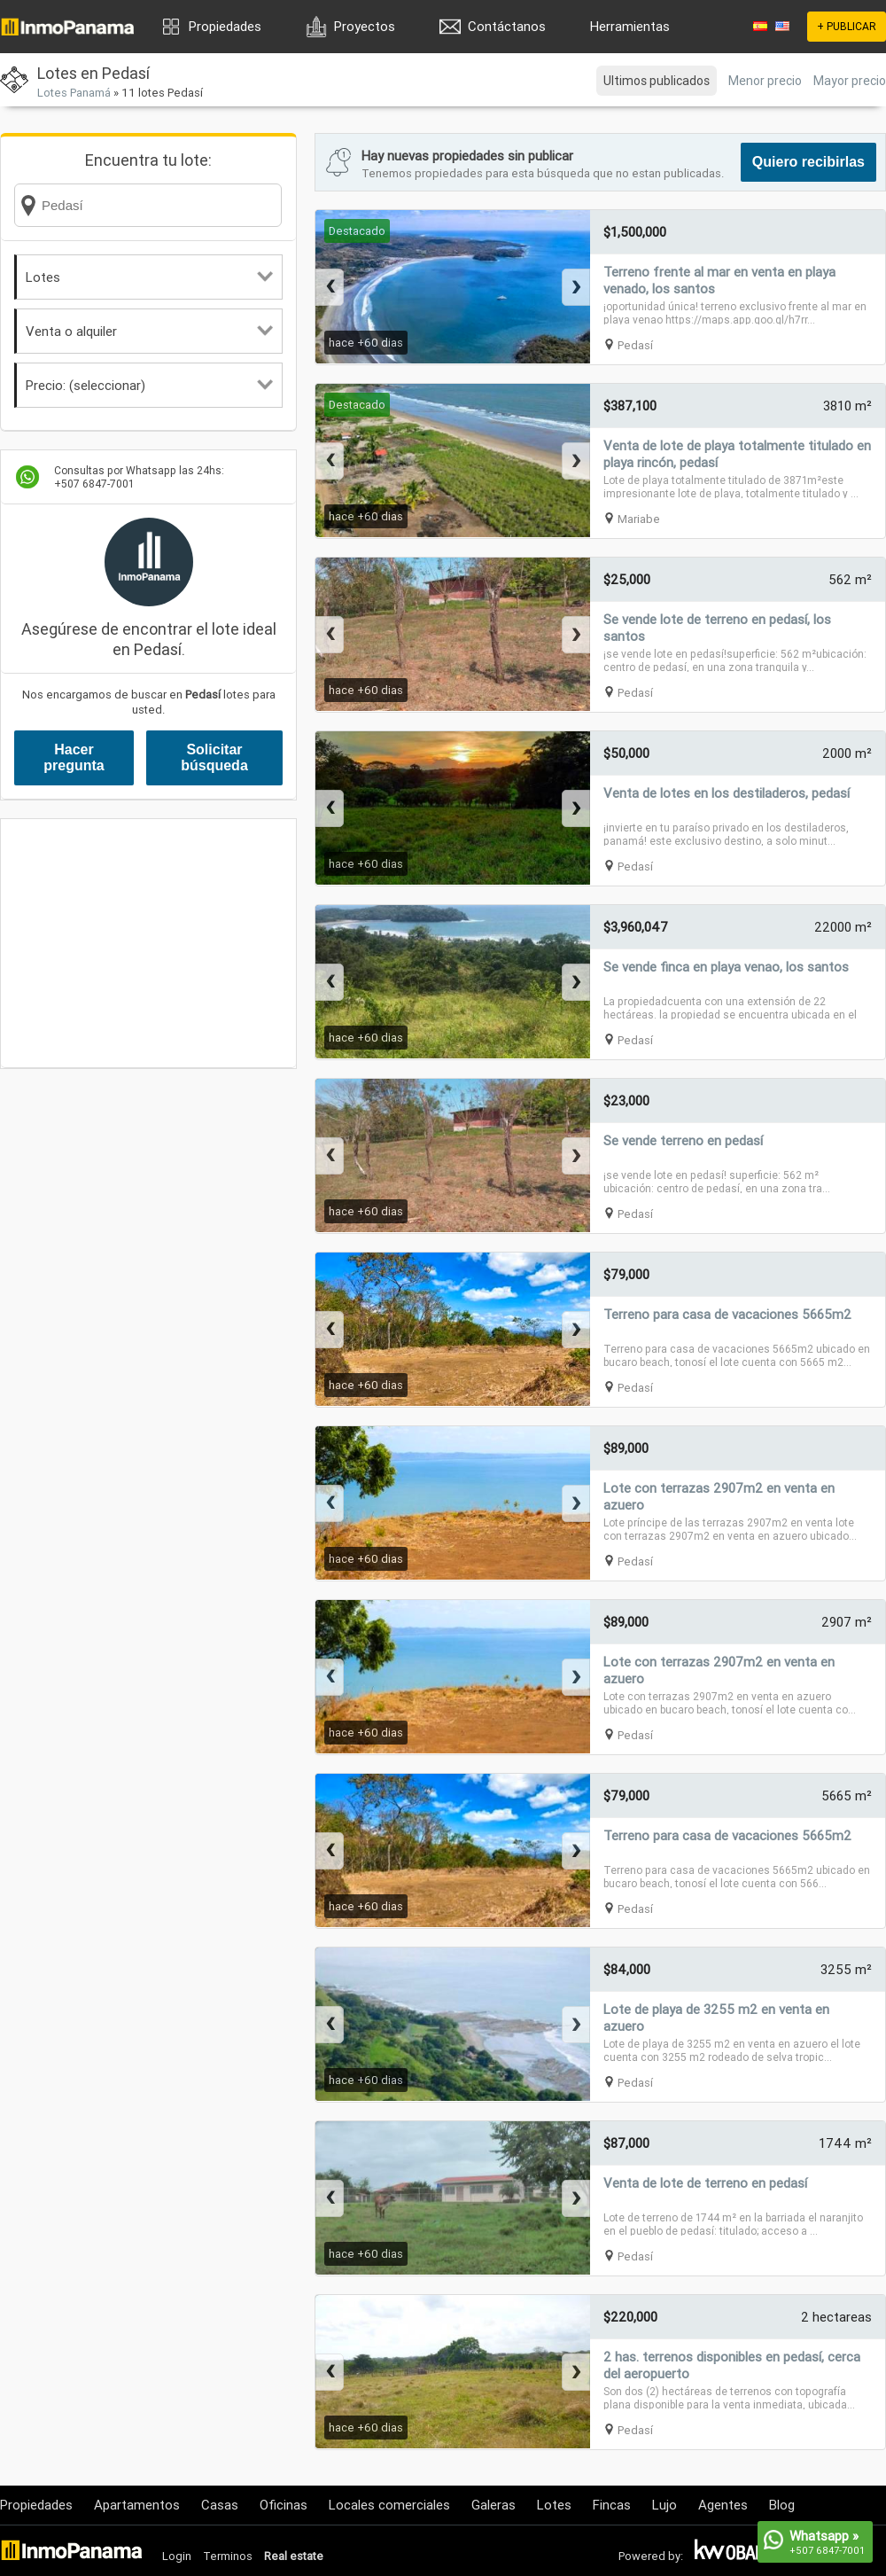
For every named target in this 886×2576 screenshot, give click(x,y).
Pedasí (635, 345)
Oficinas (283, 2504)
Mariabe (639, 519)
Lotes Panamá (74, 92)
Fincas (612, 2504)
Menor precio (765, 81)
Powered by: (650, 2556)
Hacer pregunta (73, 757)
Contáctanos (507, 26)
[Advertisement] (148, 943)
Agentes (723, 2504)
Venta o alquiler (149, 331)
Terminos (228, 2556)
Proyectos (364, 26)
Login (176, 2556)
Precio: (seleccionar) (149, 385)
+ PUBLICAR (846, 26)
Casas (219, 2504)
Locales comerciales (389, 2504)
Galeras (493, 2504)
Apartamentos (137, 2504)
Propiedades (225, 26)
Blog (782, 2504)
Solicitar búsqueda (214, 757)
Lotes (149, 277)
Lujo (664, 2504)
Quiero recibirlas (808, 161)
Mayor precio (849, 81)
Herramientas (630, 26)
